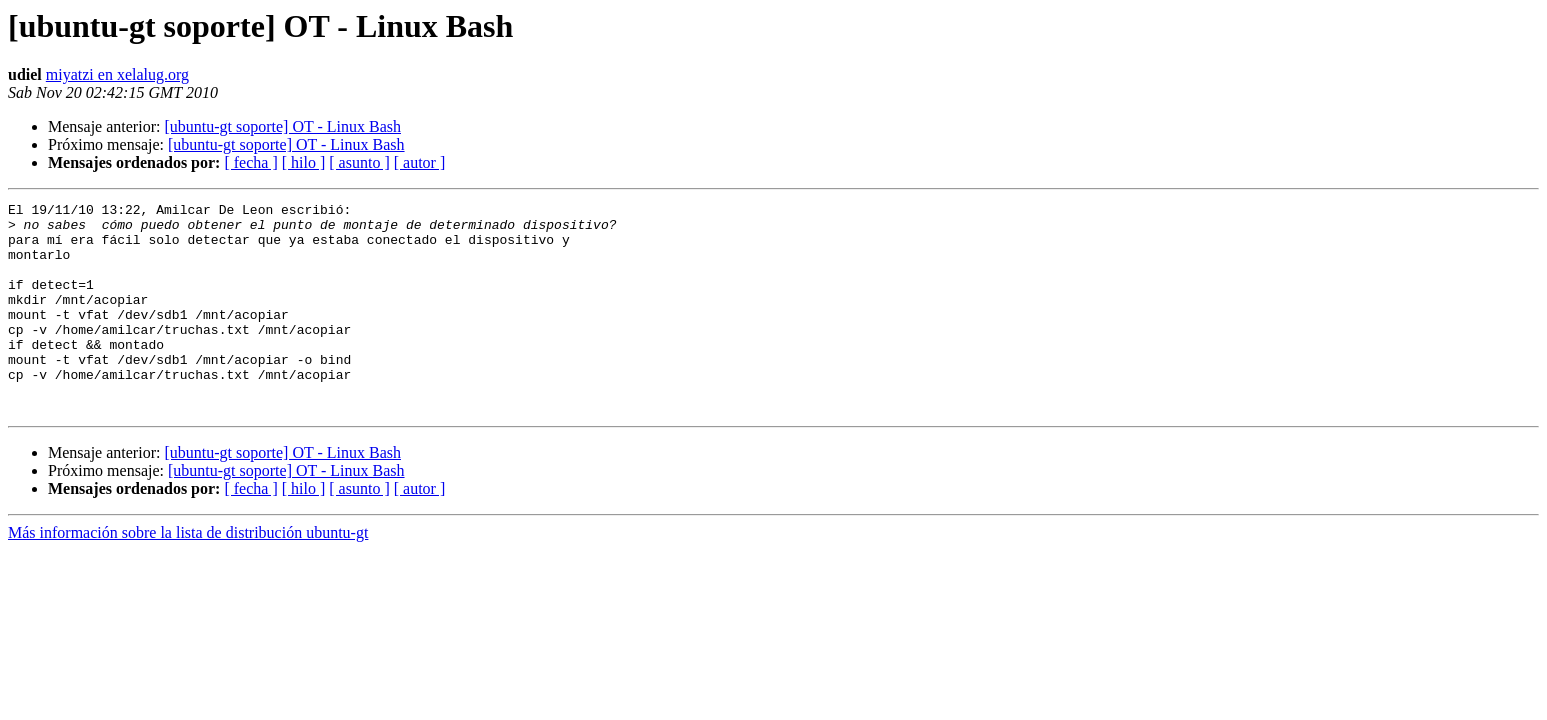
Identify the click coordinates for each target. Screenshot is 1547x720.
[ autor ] (420, 162)
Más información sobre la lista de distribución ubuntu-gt (188, 574)
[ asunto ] (359, 162)
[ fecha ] (250, 162)
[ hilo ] (304, 162)
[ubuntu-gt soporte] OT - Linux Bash (282, 126)
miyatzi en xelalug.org (117, 74)
